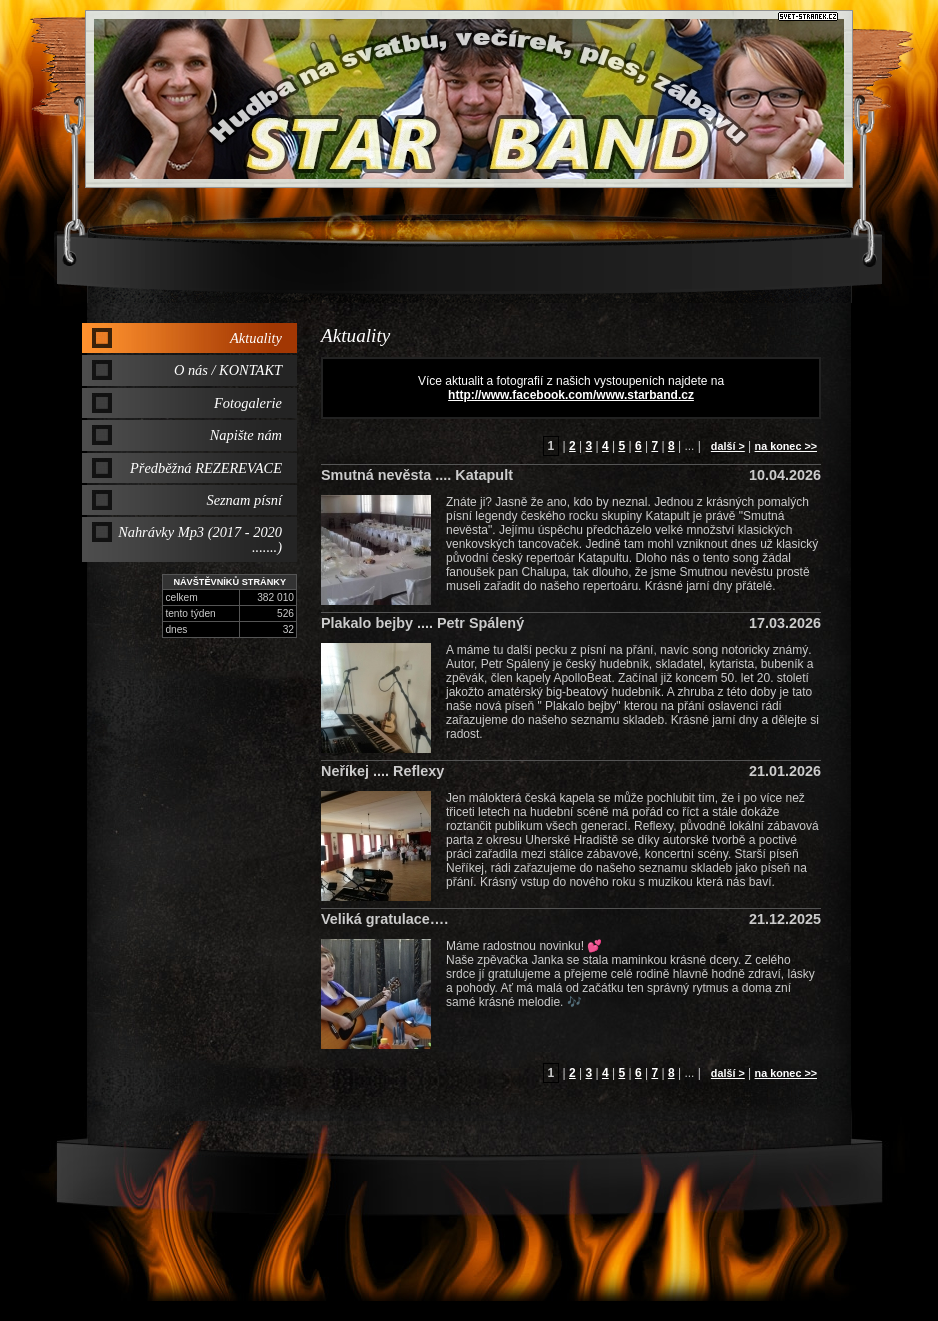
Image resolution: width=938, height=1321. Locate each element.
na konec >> (786, 446)
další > (728, 446)
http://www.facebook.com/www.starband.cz (571, 395)
